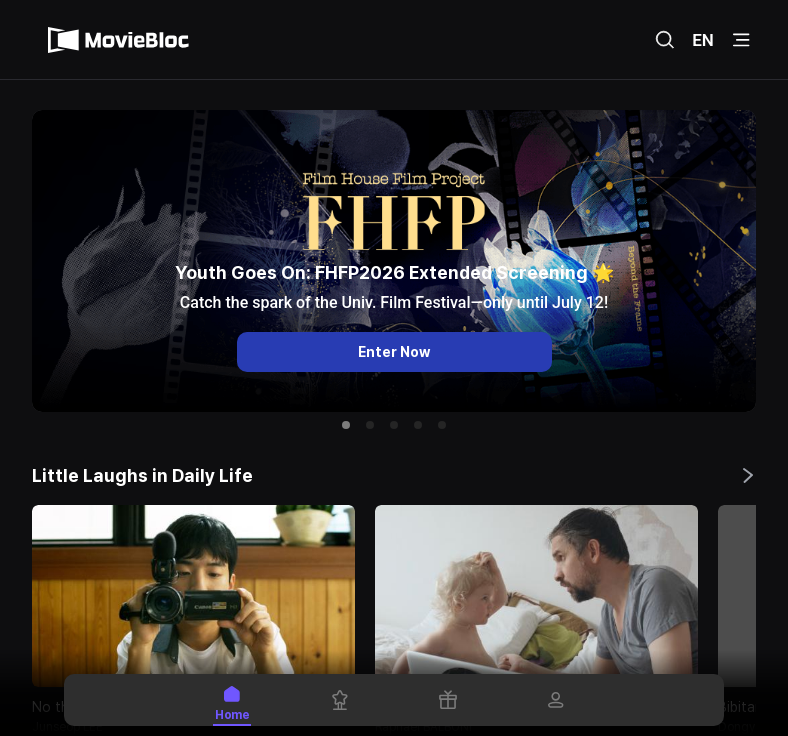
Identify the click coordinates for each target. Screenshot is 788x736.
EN (703, 40)
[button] (346, 425)
